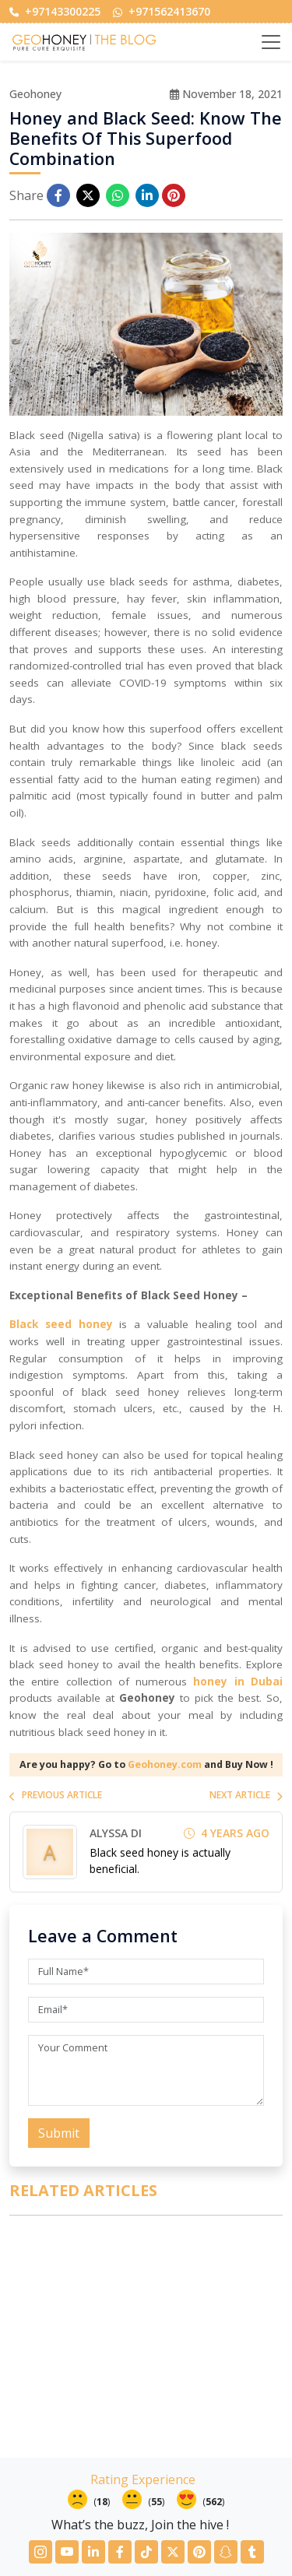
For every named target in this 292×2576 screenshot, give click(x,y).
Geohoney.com (165, 1764)
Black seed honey (61, 1324)
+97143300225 (54, 11)
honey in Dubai (238, 1682)
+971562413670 (161, 11)
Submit (58, 2133)
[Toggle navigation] (271, 42)
